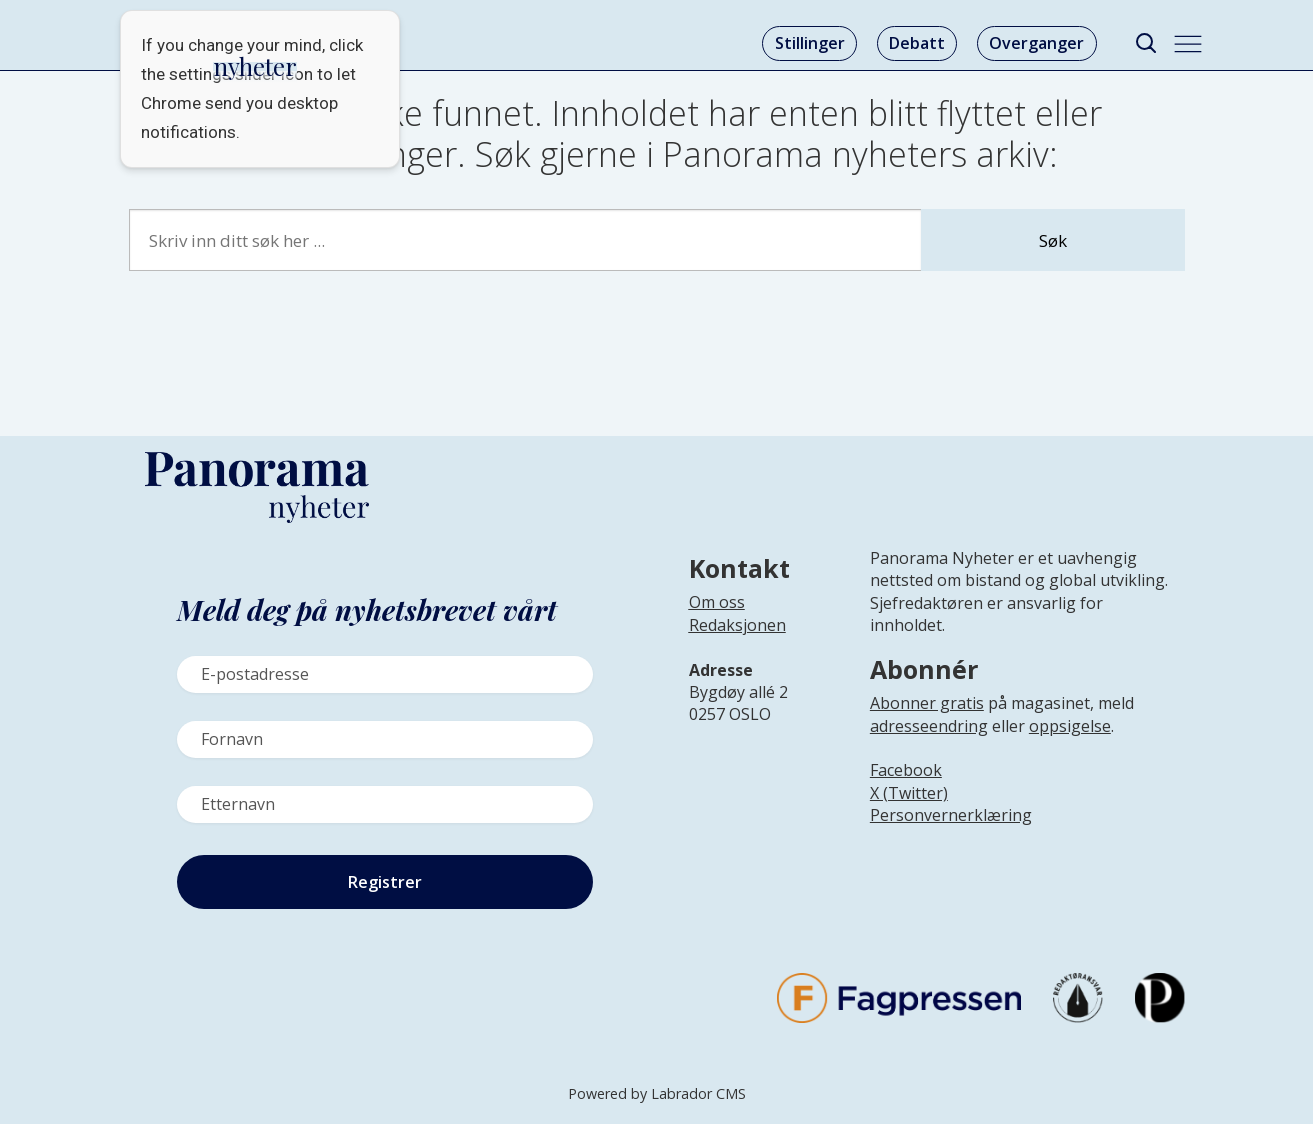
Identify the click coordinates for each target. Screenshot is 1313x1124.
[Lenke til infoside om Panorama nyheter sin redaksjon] (737, 641)
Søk (1053, 240)
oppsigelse (1070, 726)
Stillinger (810, 43)
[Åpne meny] (1188, 44)
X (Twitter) (909, 793)
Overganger (1036, 43)
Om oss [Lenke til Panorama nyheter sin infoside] (717, 602)
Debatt (917, 43)
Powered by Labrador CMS (657, 1093)
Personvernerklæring (951, 815)
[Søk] (1146, 43)
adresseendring (929, 726)
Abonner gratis (927, 703)
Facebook (906, 770)
